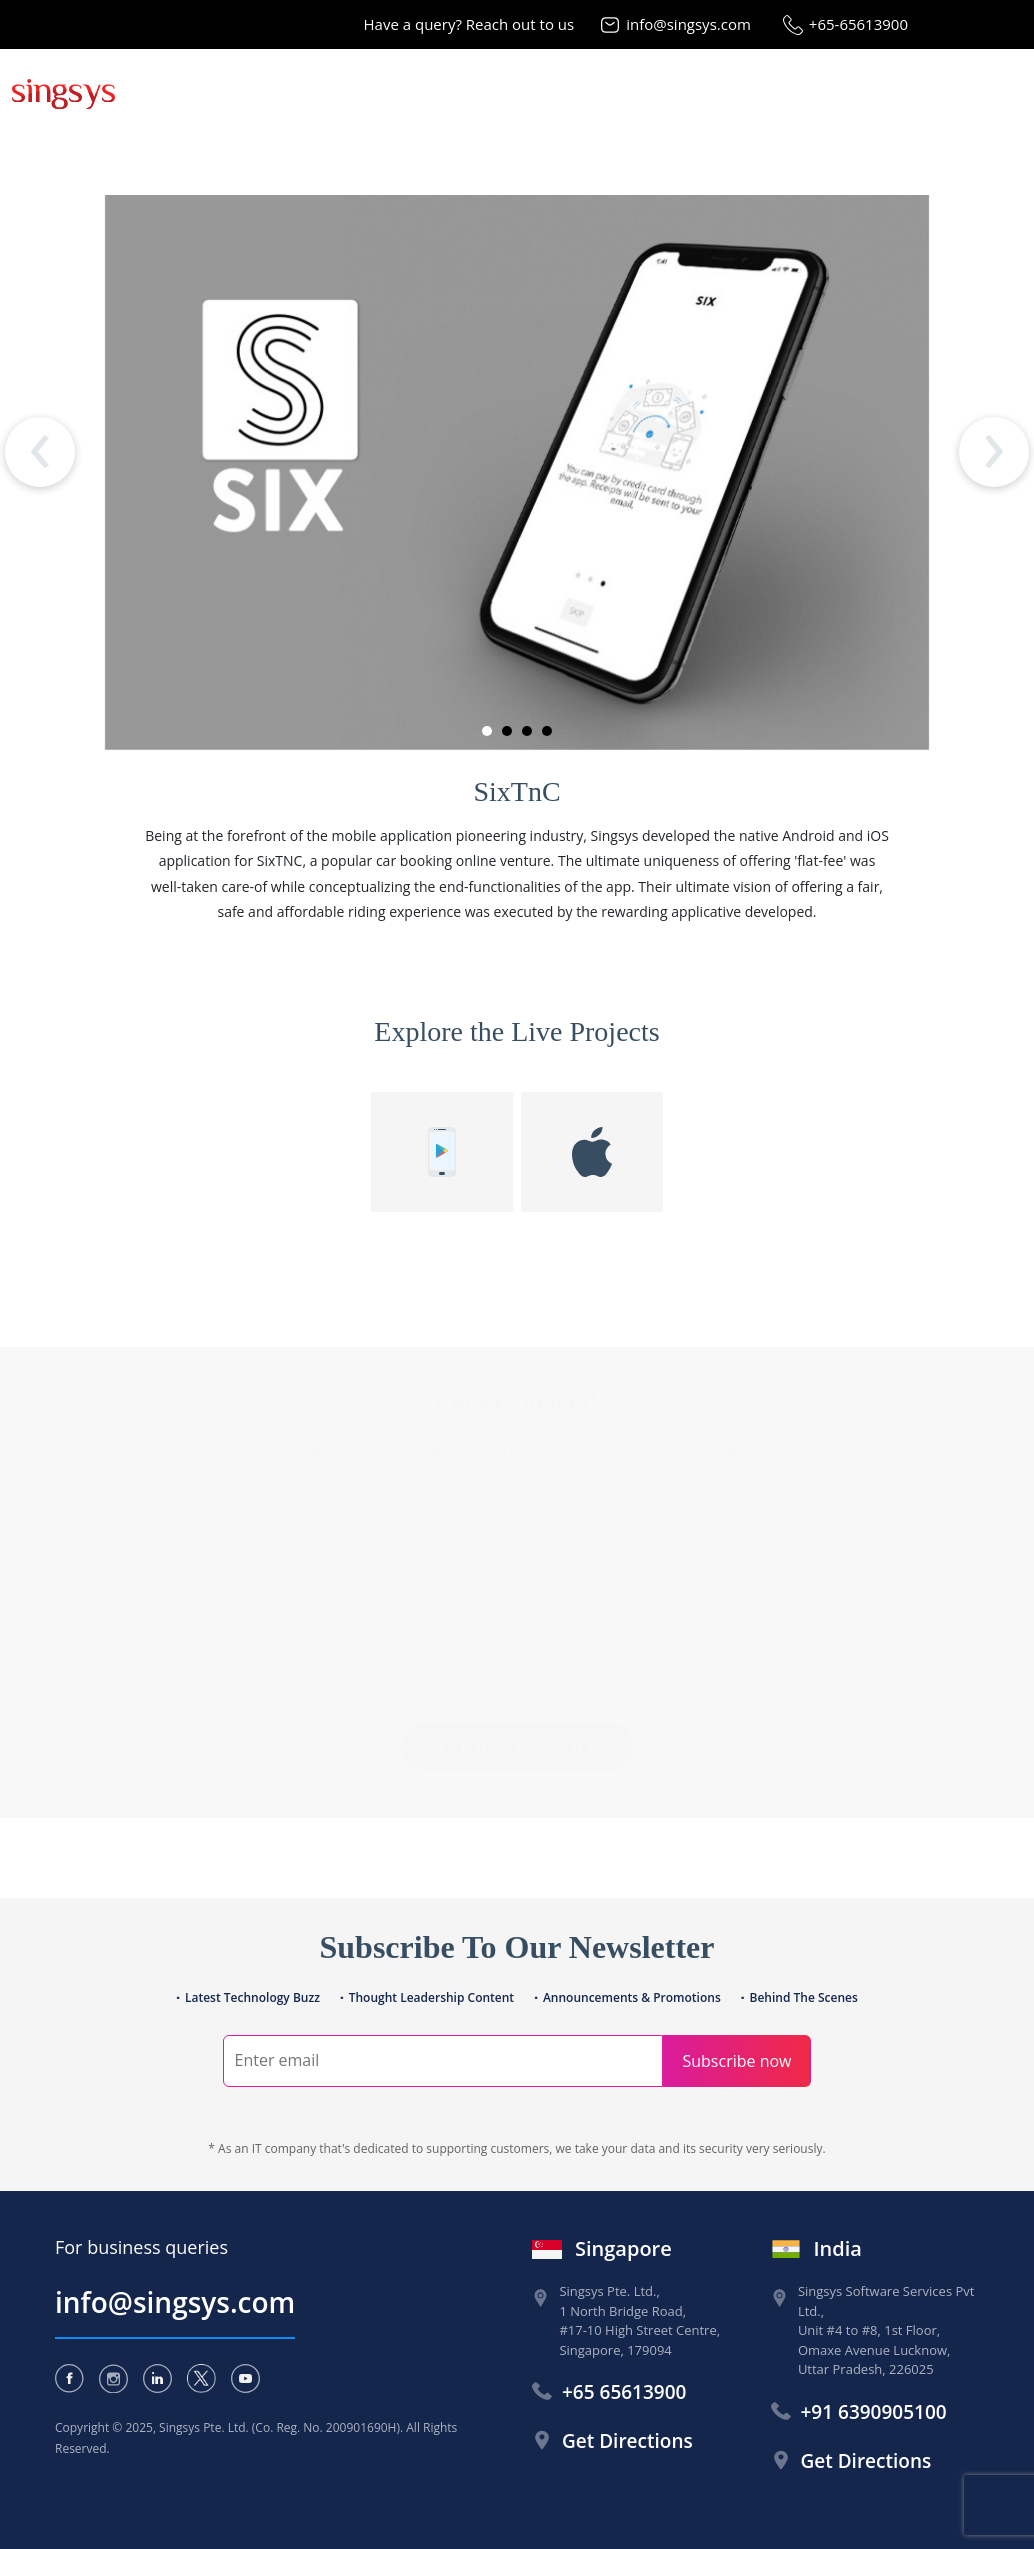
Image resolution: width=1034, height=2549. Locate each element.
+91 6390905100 (874, 2412)
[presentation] (40, 452)
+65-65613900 (858, 24)
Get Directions (627, 2441)
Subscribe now (736, 2061)
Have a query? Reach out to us (469, 24)
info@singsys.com (688, 24)
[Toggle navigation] (1007, 92)
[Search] (443, 2061)
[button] (487, 731)
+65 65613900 (624, 2392)
